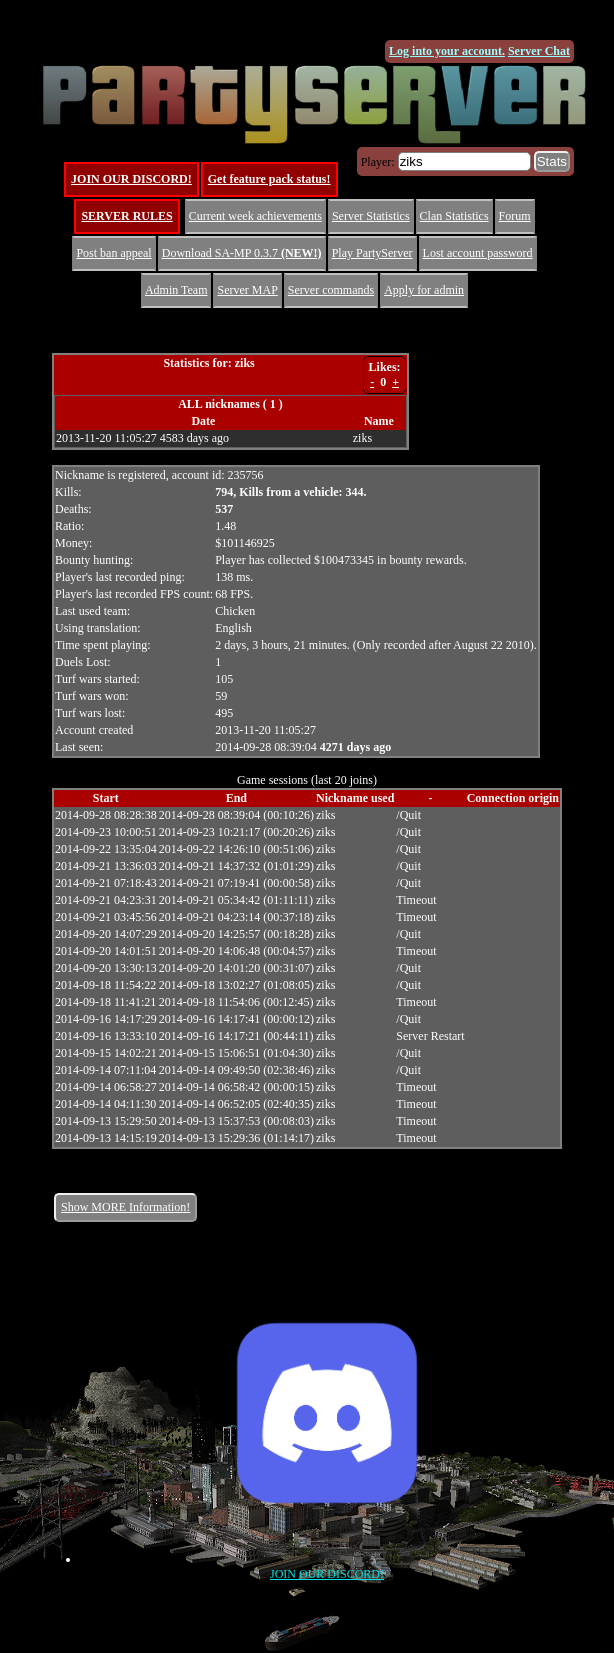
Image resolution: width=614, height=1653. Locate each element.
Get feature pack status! (269, 179)
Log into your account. (447, 51)
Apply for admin (424, 290)
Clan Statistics (454, 216)
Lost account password (478, 253)
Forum (515, 216)
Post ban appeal (113, 253)
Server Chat (539, 51)
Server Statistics (371, 216)
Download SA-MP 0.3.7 (242, 253)
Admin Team (176, 290)
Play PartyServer (372, 253)
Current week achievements (255, 216)
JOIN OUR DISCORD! (131, 179)
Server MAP (247, 290)
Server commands (331, 290)
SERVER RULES (126, 216)
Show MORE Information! (125, 1207)
